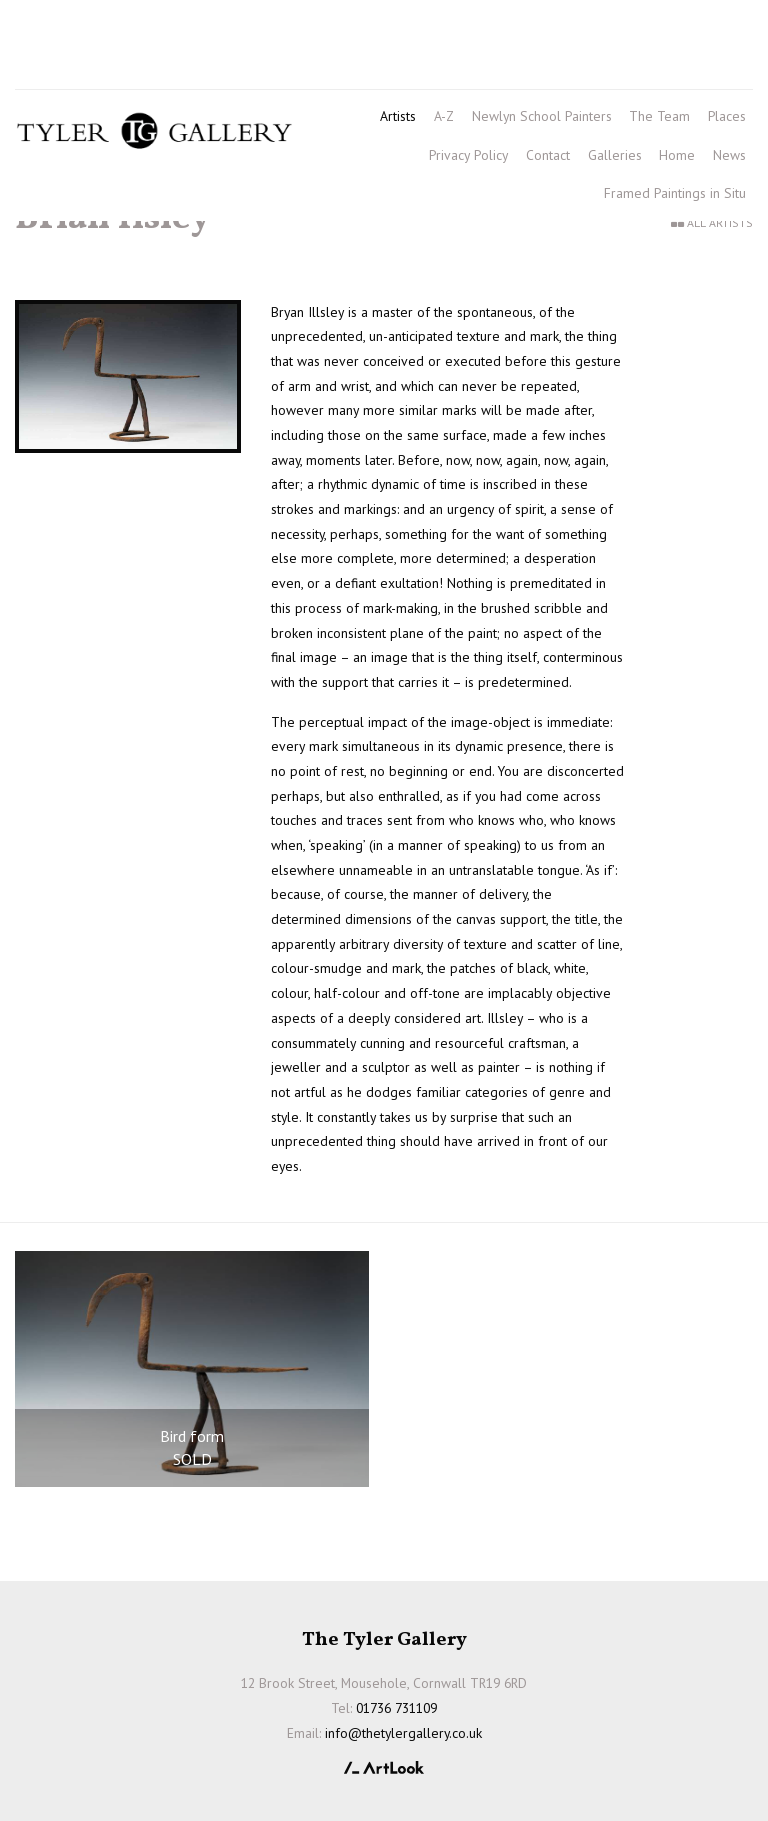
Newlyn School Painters (542, 116)
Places (727, 116)
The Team (659, 116)
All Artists (720, 222)
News (729, 155)
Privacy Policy (468, 155)
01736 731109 (73, 31)
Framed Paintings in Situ (675, 193)
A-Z (444, 116)
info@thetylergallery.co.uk (179, 65)
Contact (548, 155)
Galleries (615, 155)
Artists (398, 116)
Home (677, 155)
